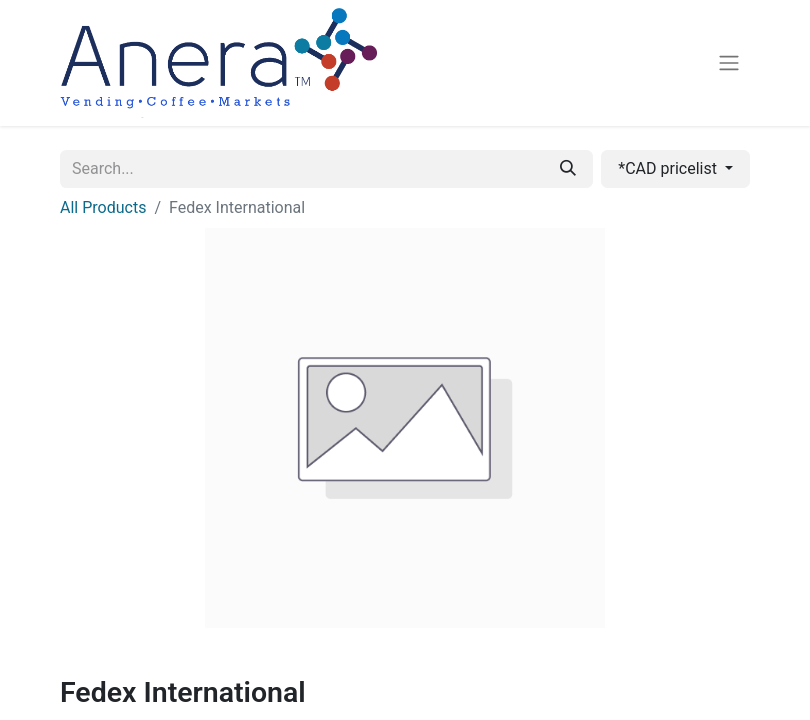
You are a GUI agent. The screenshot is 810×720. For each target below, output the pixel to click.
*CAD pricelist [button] (669, 168)
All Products (103, 207)
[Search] (568, 169)
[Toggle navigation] (729, 63)
